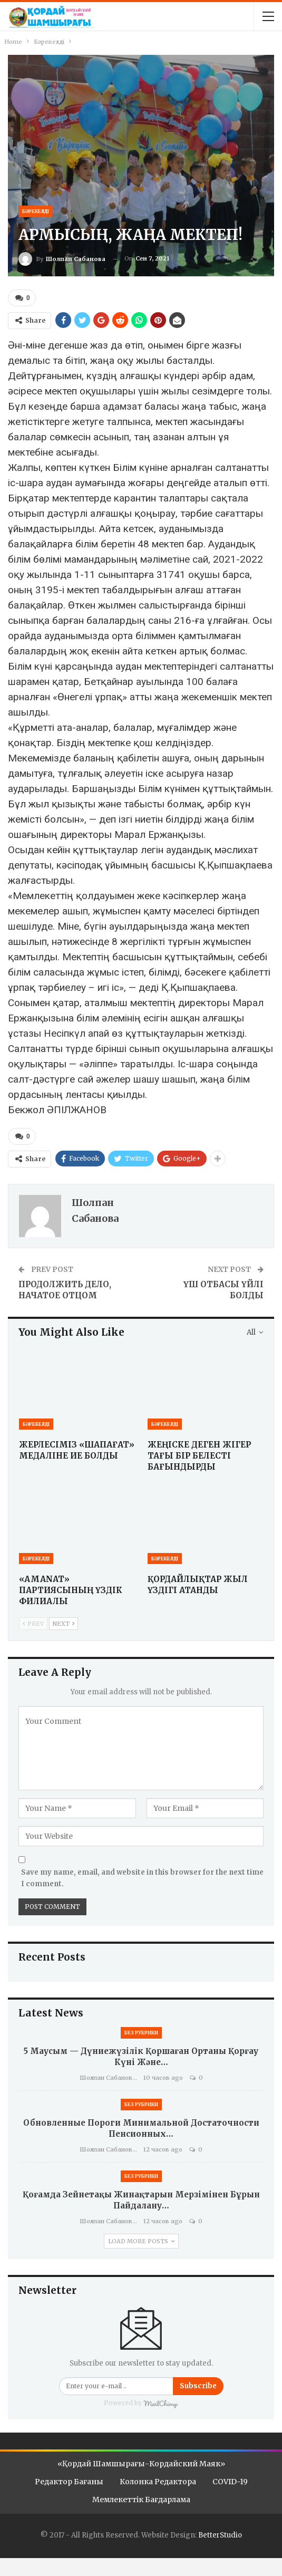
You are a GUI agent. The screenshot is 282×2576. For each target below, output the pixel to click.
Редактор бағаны (69, 2480)
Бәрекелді (35, 211)
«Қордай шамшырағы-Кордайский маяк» (141, 2462)
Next (63, 1622)
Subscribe (198, 2385)
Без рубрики (141, 2032)
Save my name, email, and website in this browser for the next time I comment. (142, 1877)
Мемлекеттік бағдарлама (141, 2498)
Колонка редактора (158, 2480)
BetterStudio (220, 2534)
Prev (33, 1622)
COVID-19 (230, 2480)
